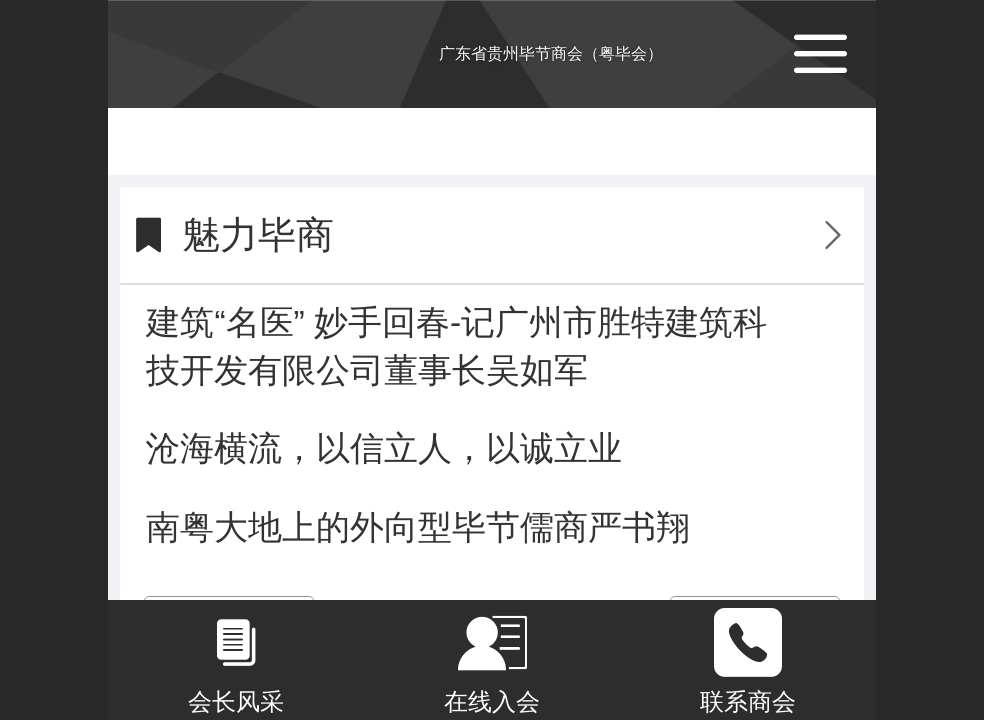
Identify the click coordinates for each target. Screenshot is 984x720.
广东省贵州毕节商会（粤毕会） (551, 53)
